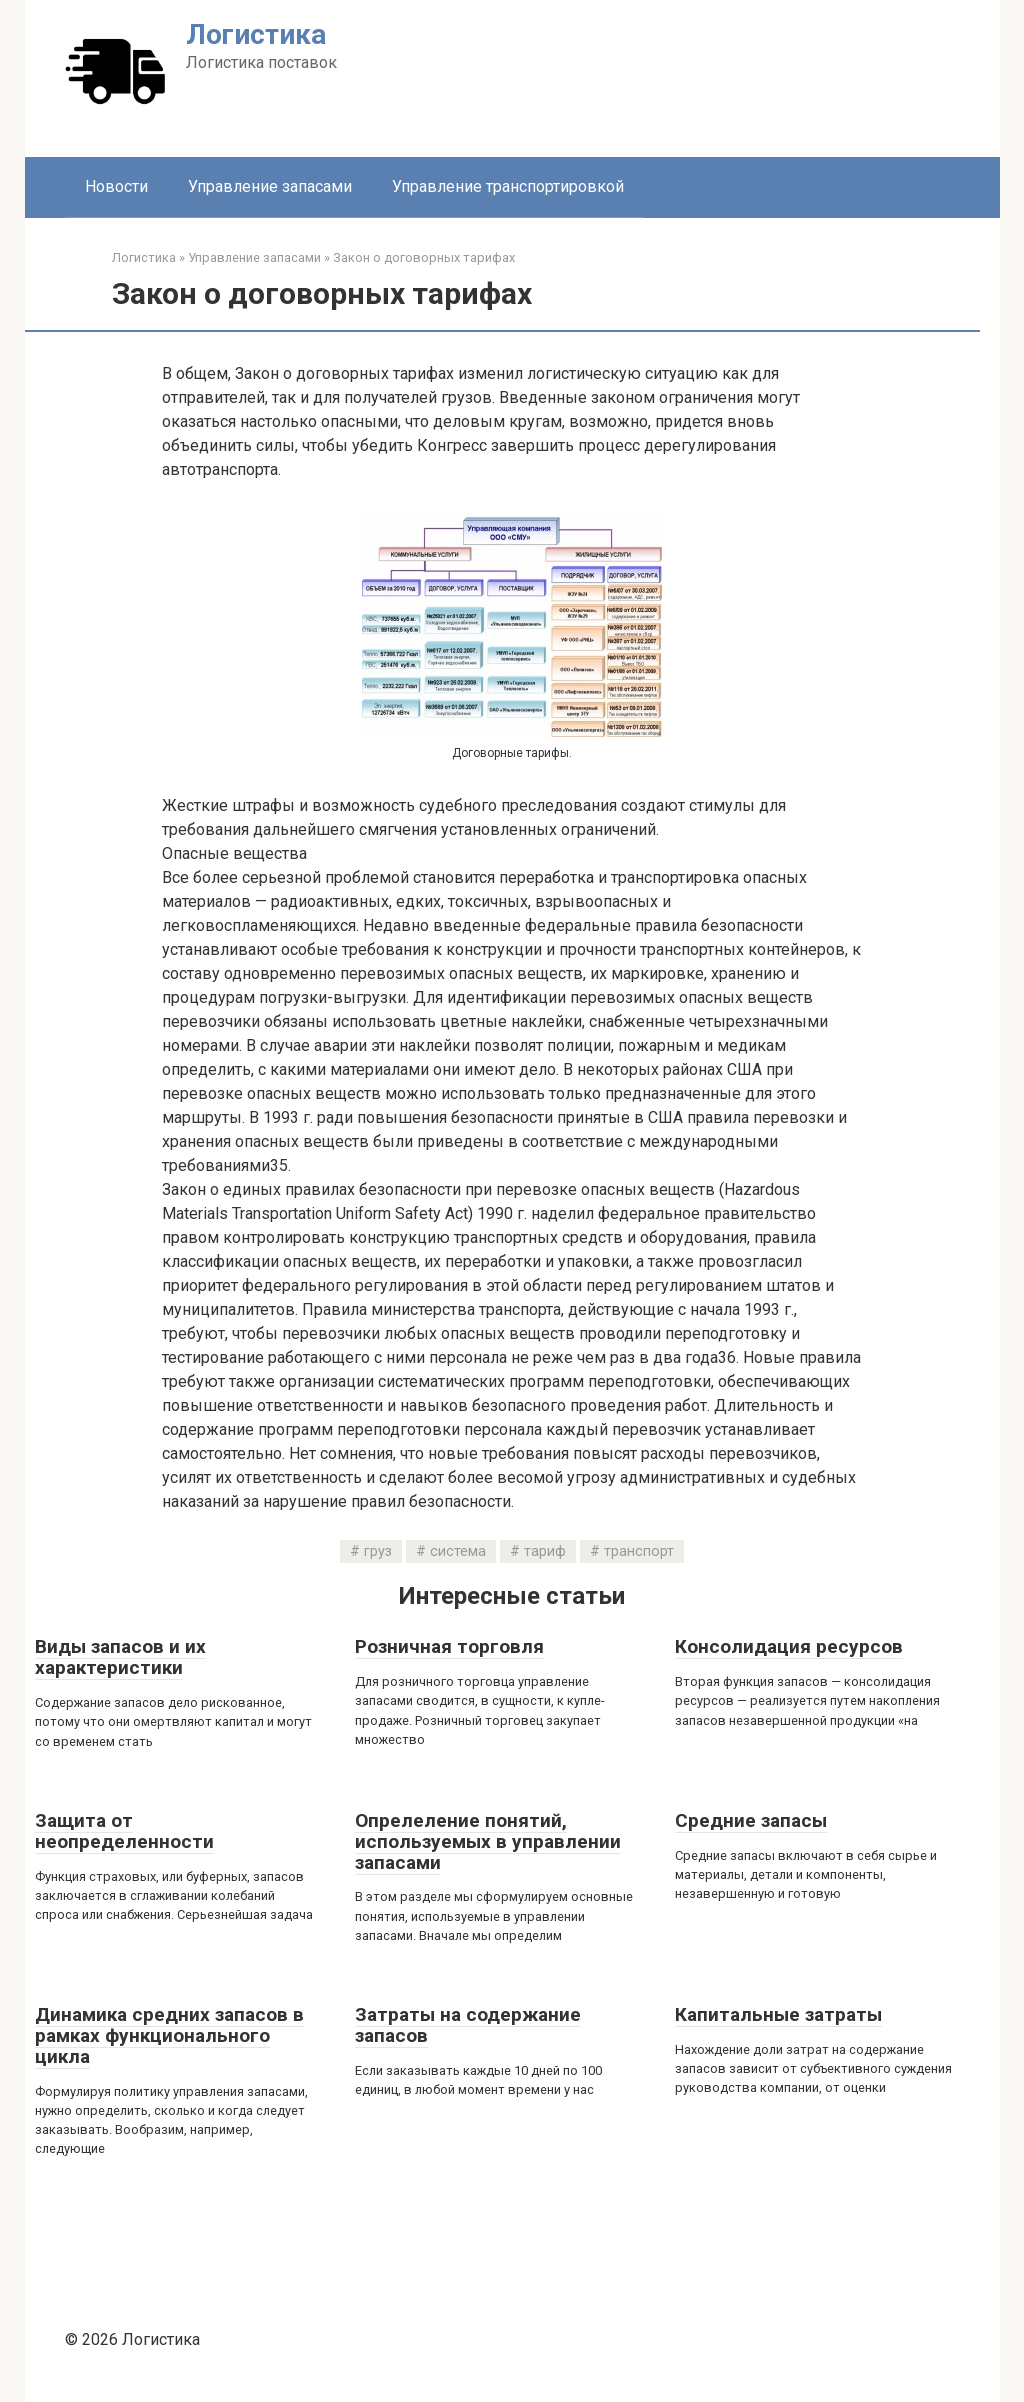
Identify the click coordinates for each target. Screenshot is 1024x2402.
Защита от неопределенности (124, 1831)
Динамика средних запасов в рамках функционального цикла (169, 2035)
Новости (116, 186)
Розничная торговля (449, 1646)
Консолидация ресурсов (789, 1646)
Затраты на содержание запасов (468, 2025)
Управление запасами (270, 186)
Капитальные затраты (778, 2014)
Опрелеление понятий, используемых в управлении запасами (488, 1841)
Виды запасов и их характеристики (120, 1657)
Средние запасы (751, 1820)
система (458, 1551)
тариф (545, 1551)
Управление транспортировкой (508, 186)
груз (378, 1551)
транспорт (639, 1551)
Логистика (256, 34)
